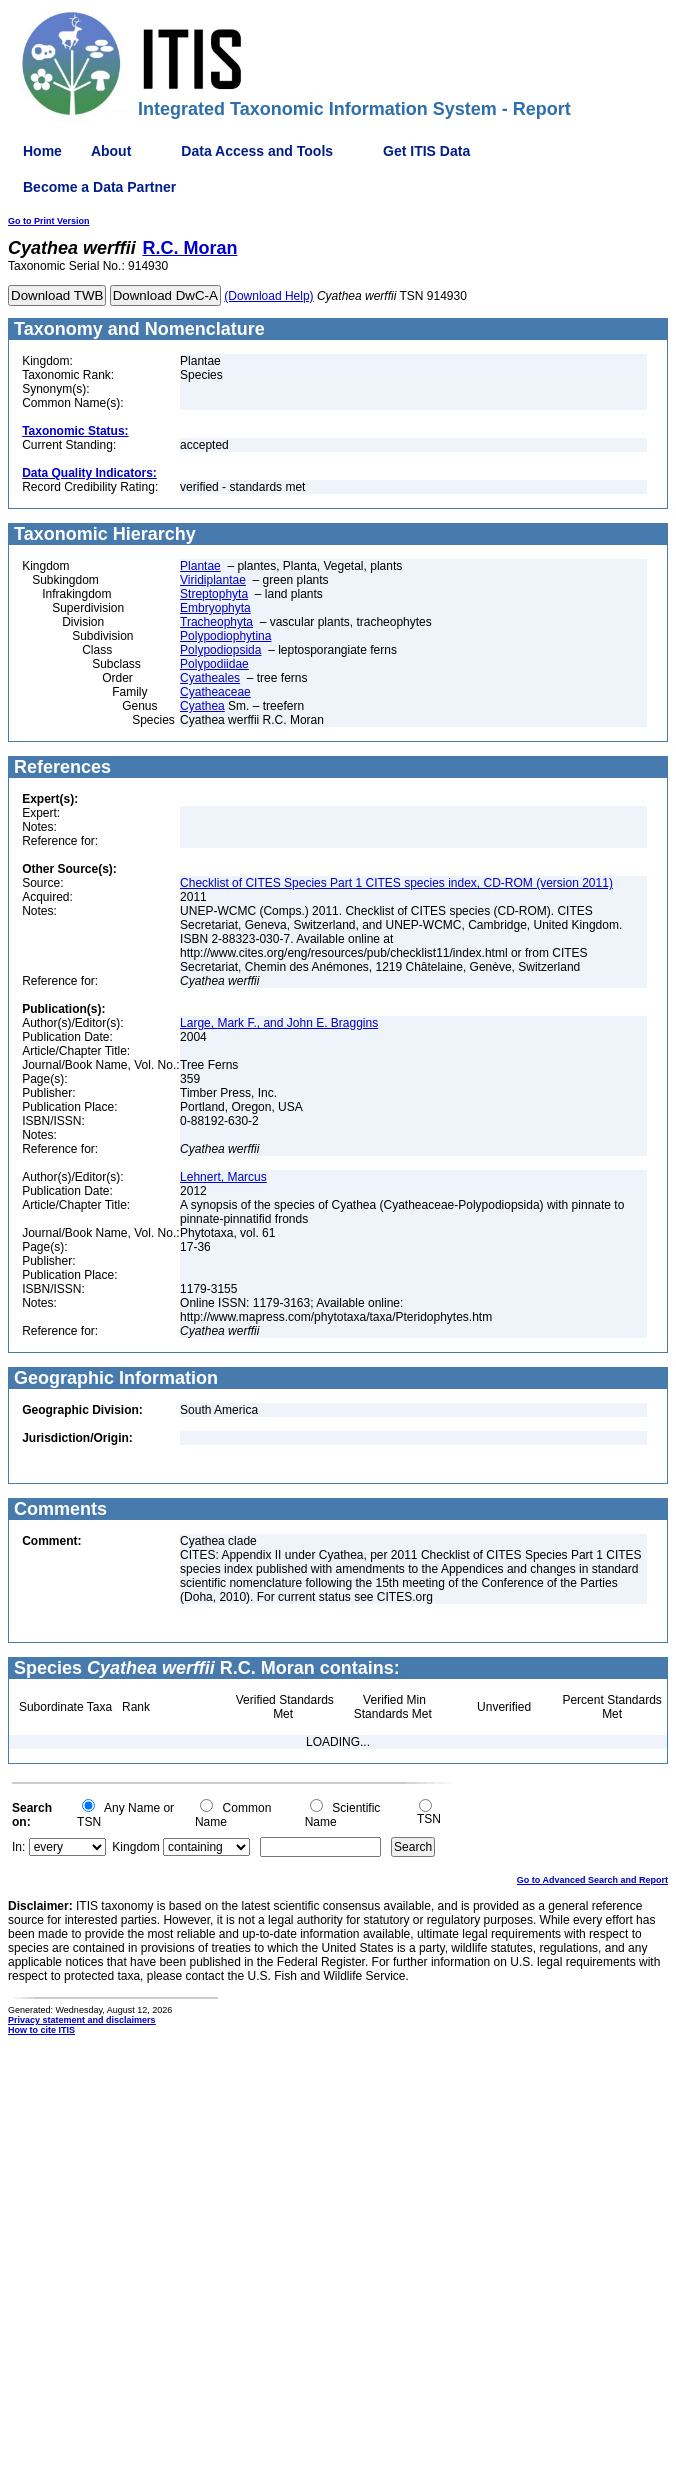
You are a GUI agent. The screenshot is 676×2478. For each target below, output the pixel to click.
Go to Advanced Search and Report (592, 1880)
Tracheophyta (216, 622)
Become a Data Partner (99, 187)
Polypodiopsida (220, 650)
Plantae (200, 566)
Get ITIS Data (426, 151)
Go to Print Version (49, 221)
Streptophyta (214, 594)
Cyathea (202, 706)
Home (42, 151)
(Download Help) (268, 296)
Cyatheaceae (215, 692)
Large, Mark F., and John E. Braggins (279, 1023)
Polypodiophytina (225, 636)
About (111, 151)
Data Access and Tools (257, 151)
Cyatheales (210, 678)
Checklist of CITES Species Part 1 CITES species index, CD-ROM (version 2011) (396, 883)
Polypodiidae (214, 664)
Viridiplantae (213, 580)
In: (18, 1847)
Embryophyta (215, 608)
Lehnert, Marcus (223, 1177)
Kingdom (135, 1847)
